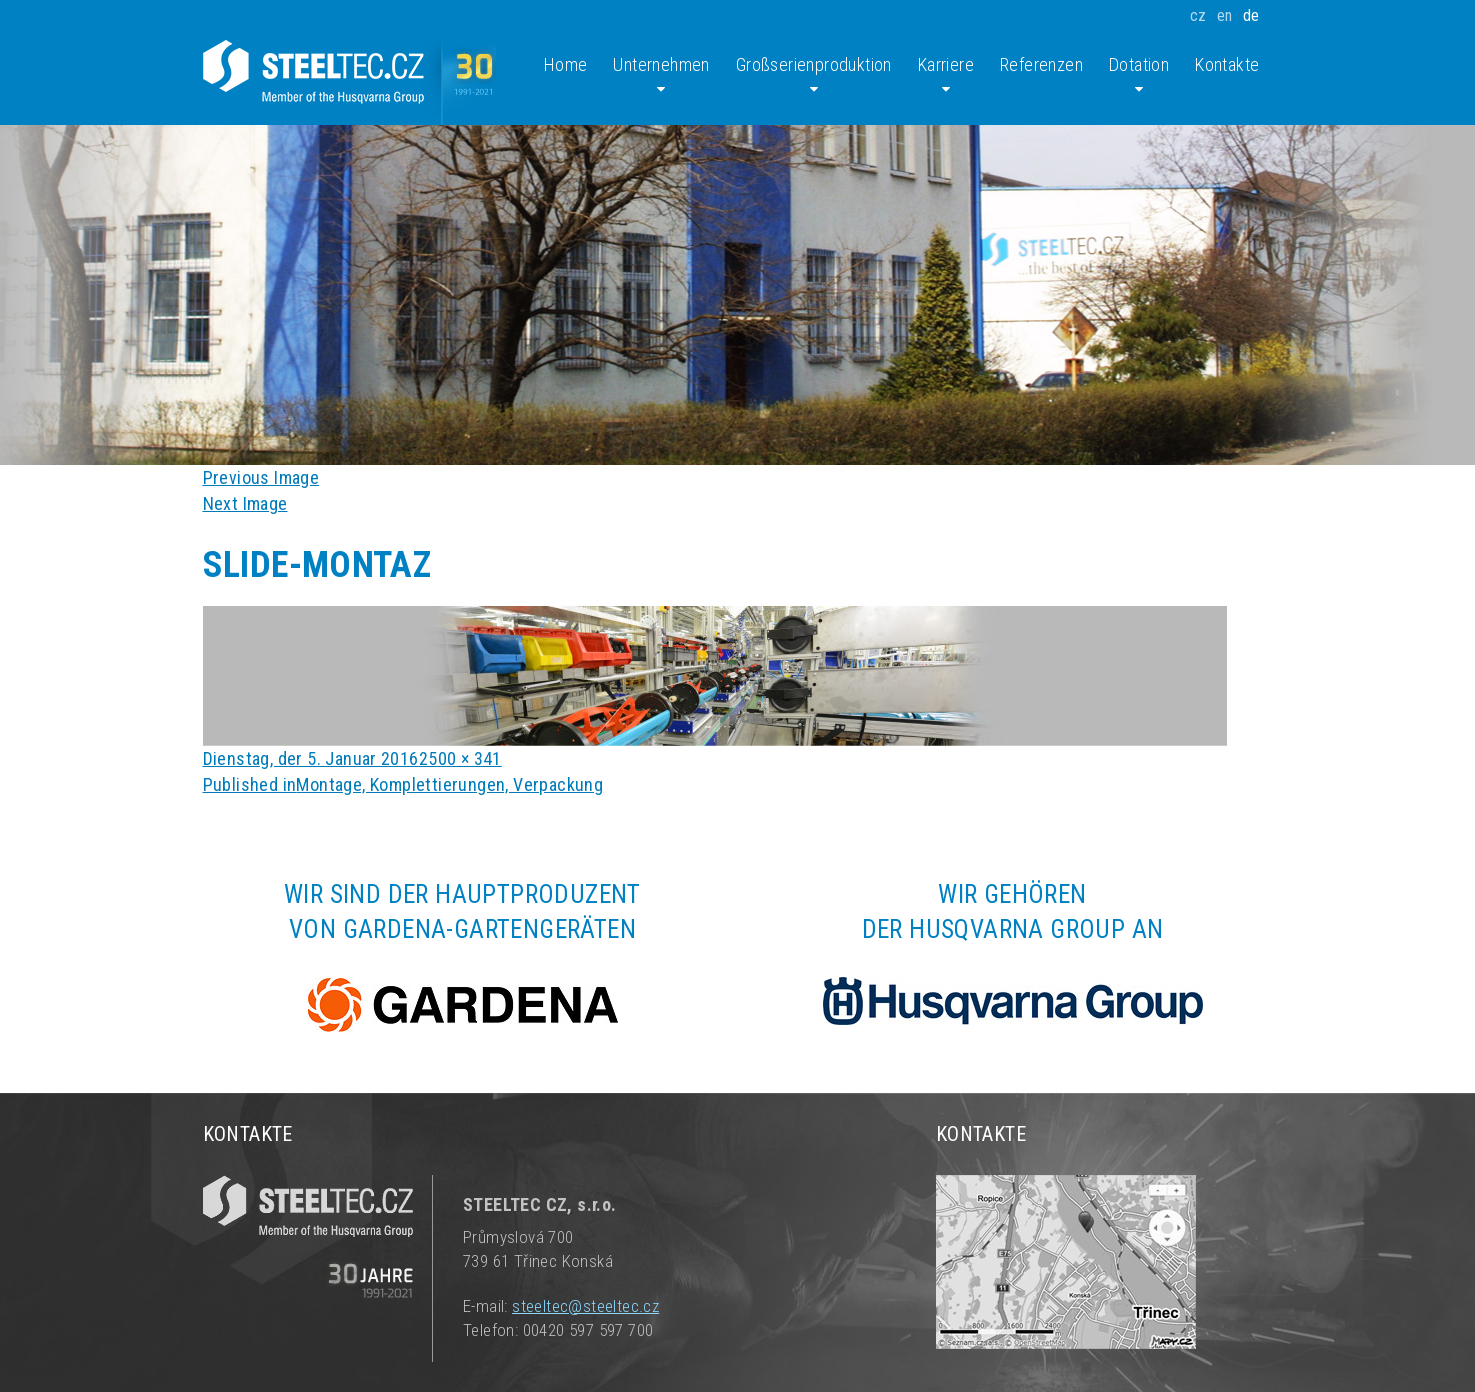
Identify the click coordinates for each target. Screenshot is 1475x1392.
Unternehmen (661, 76)
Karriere (946, 76)
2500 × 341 (460, 758)
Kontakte (1227, 64)
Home (566, 64)
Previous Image (261, 477)
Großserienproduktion (814, 76)
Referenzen (1041, 64)
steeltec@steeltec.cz (585, 1306)
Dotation (1139, 76)
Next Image (245, 503)
